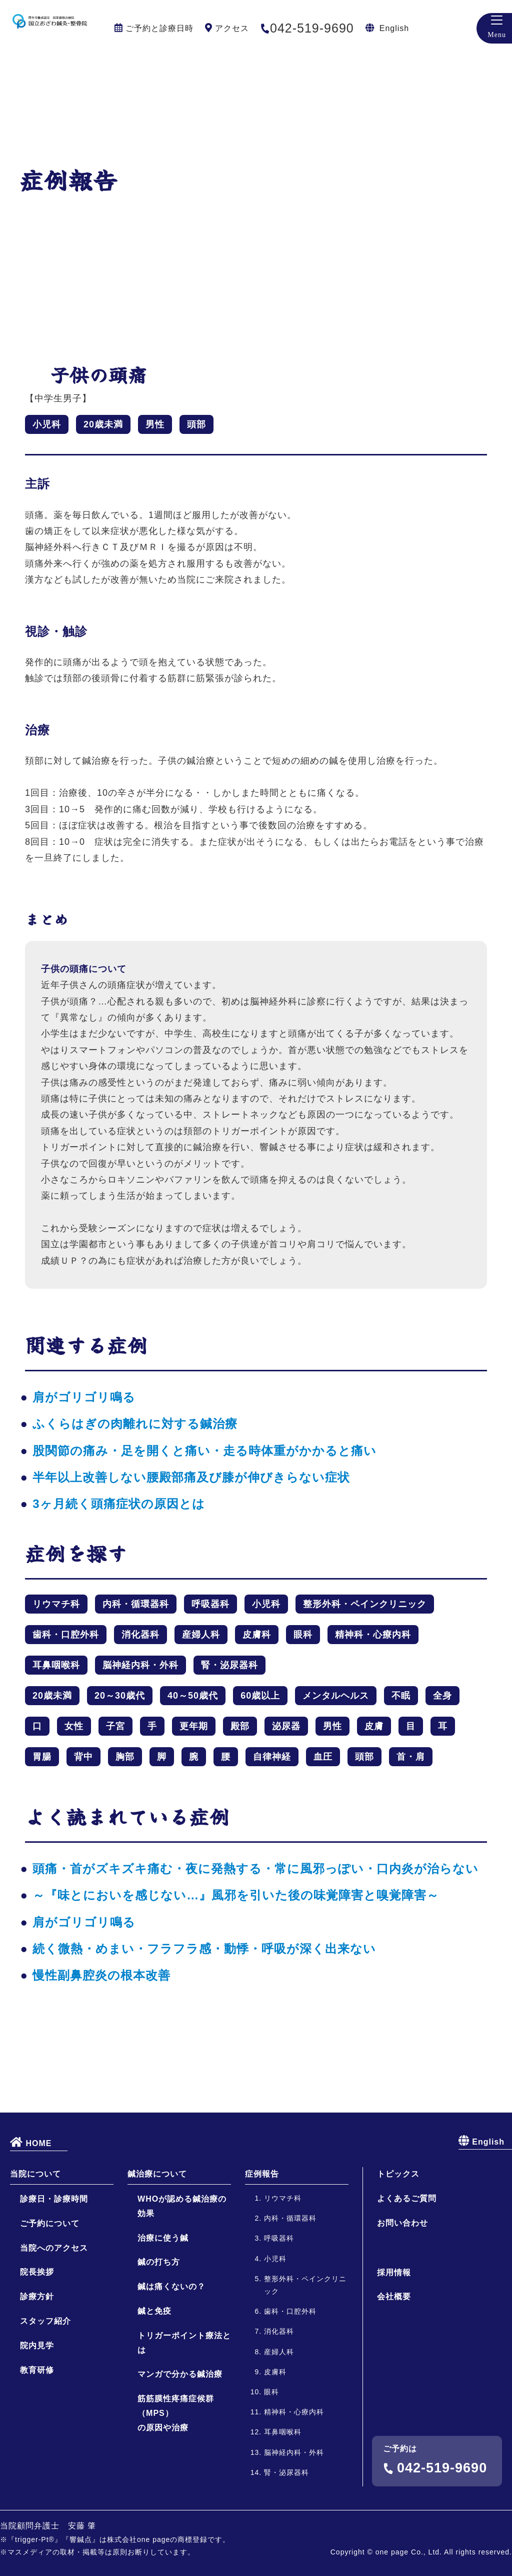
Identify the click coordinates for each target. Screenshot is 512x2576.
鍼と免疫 (155, 2395)
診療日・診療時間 (54, 2283)
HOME (31, 2225)
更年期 (194, 1726)
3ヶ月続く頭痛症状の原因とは (118, 1503)
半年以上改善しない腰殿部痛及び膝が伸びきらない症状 (191, 1477)
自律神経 (272, 1757)
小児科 (46, 424)
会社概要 (394, 2380)
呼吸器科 (211, 1604)
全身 (442, 1696)
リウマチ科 (56, 1604)
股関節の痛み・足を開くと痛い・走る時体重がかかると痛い (204, 1450)
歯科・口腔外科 (65, 1635)
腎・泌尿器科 (229, 1665)
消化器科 (141, 1635)
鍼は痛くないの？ (172, 2370)
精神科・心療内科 (373, 1635)
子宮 (115, 1726)
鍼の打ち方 (159, 2346)
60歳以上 (260, 1696)
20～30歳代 (119, 1696)
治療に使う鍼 (163, 2321)
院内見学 (37, 2429)
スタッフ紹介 (45, 2405)
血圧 (323, 1757)
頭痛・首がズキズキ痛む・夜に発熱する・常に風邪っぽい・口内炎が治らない (255, 1868)
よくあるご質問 (406, 2282)
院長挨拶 (37, 2356)
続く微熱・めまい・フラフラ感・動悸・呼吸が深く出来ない (204, 1948)
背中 (83, 1757)
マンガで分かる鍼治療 (180, 2458)
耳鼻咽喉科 (56, 1665)
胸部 (125, 1757)
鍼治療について (157, 2258)
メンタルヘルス (335, 1696)
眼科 (303, 1635)
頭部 (196, 424)
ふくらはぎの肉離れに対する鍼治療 (135, 1423)
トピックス (398, 2258)
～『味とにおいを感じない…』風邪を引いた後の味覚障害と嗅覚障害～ (235, 1895)
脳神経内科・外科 (140, 1665)
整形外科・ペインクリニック (364, 1604)
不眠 (401, 1696)
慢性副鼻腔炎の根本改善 (101, 1975)
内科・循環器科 (135, 1604)
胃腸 (42, 1757)
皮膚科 (256, 1635)
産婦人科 (201, 1635)
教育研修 (37, 2453)
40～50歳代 (193, 1696)
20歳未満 (103, 424)
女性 (74, 1726)
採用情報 (394, 2356)
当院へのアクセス (54, 2331)
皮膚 (374, 1726)
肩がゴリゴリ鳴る (84, 1397)
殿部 (240, 1726)
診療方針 (37, 2380)
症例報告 (262, 2258)
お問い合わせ (402, 2307)
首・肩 (410, 1757)
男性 (155, 424)
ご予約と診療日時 (160, 28)
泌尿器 (286, 1726)
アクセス (232, 28)
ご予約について (50, 2307)
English (394, 28)
